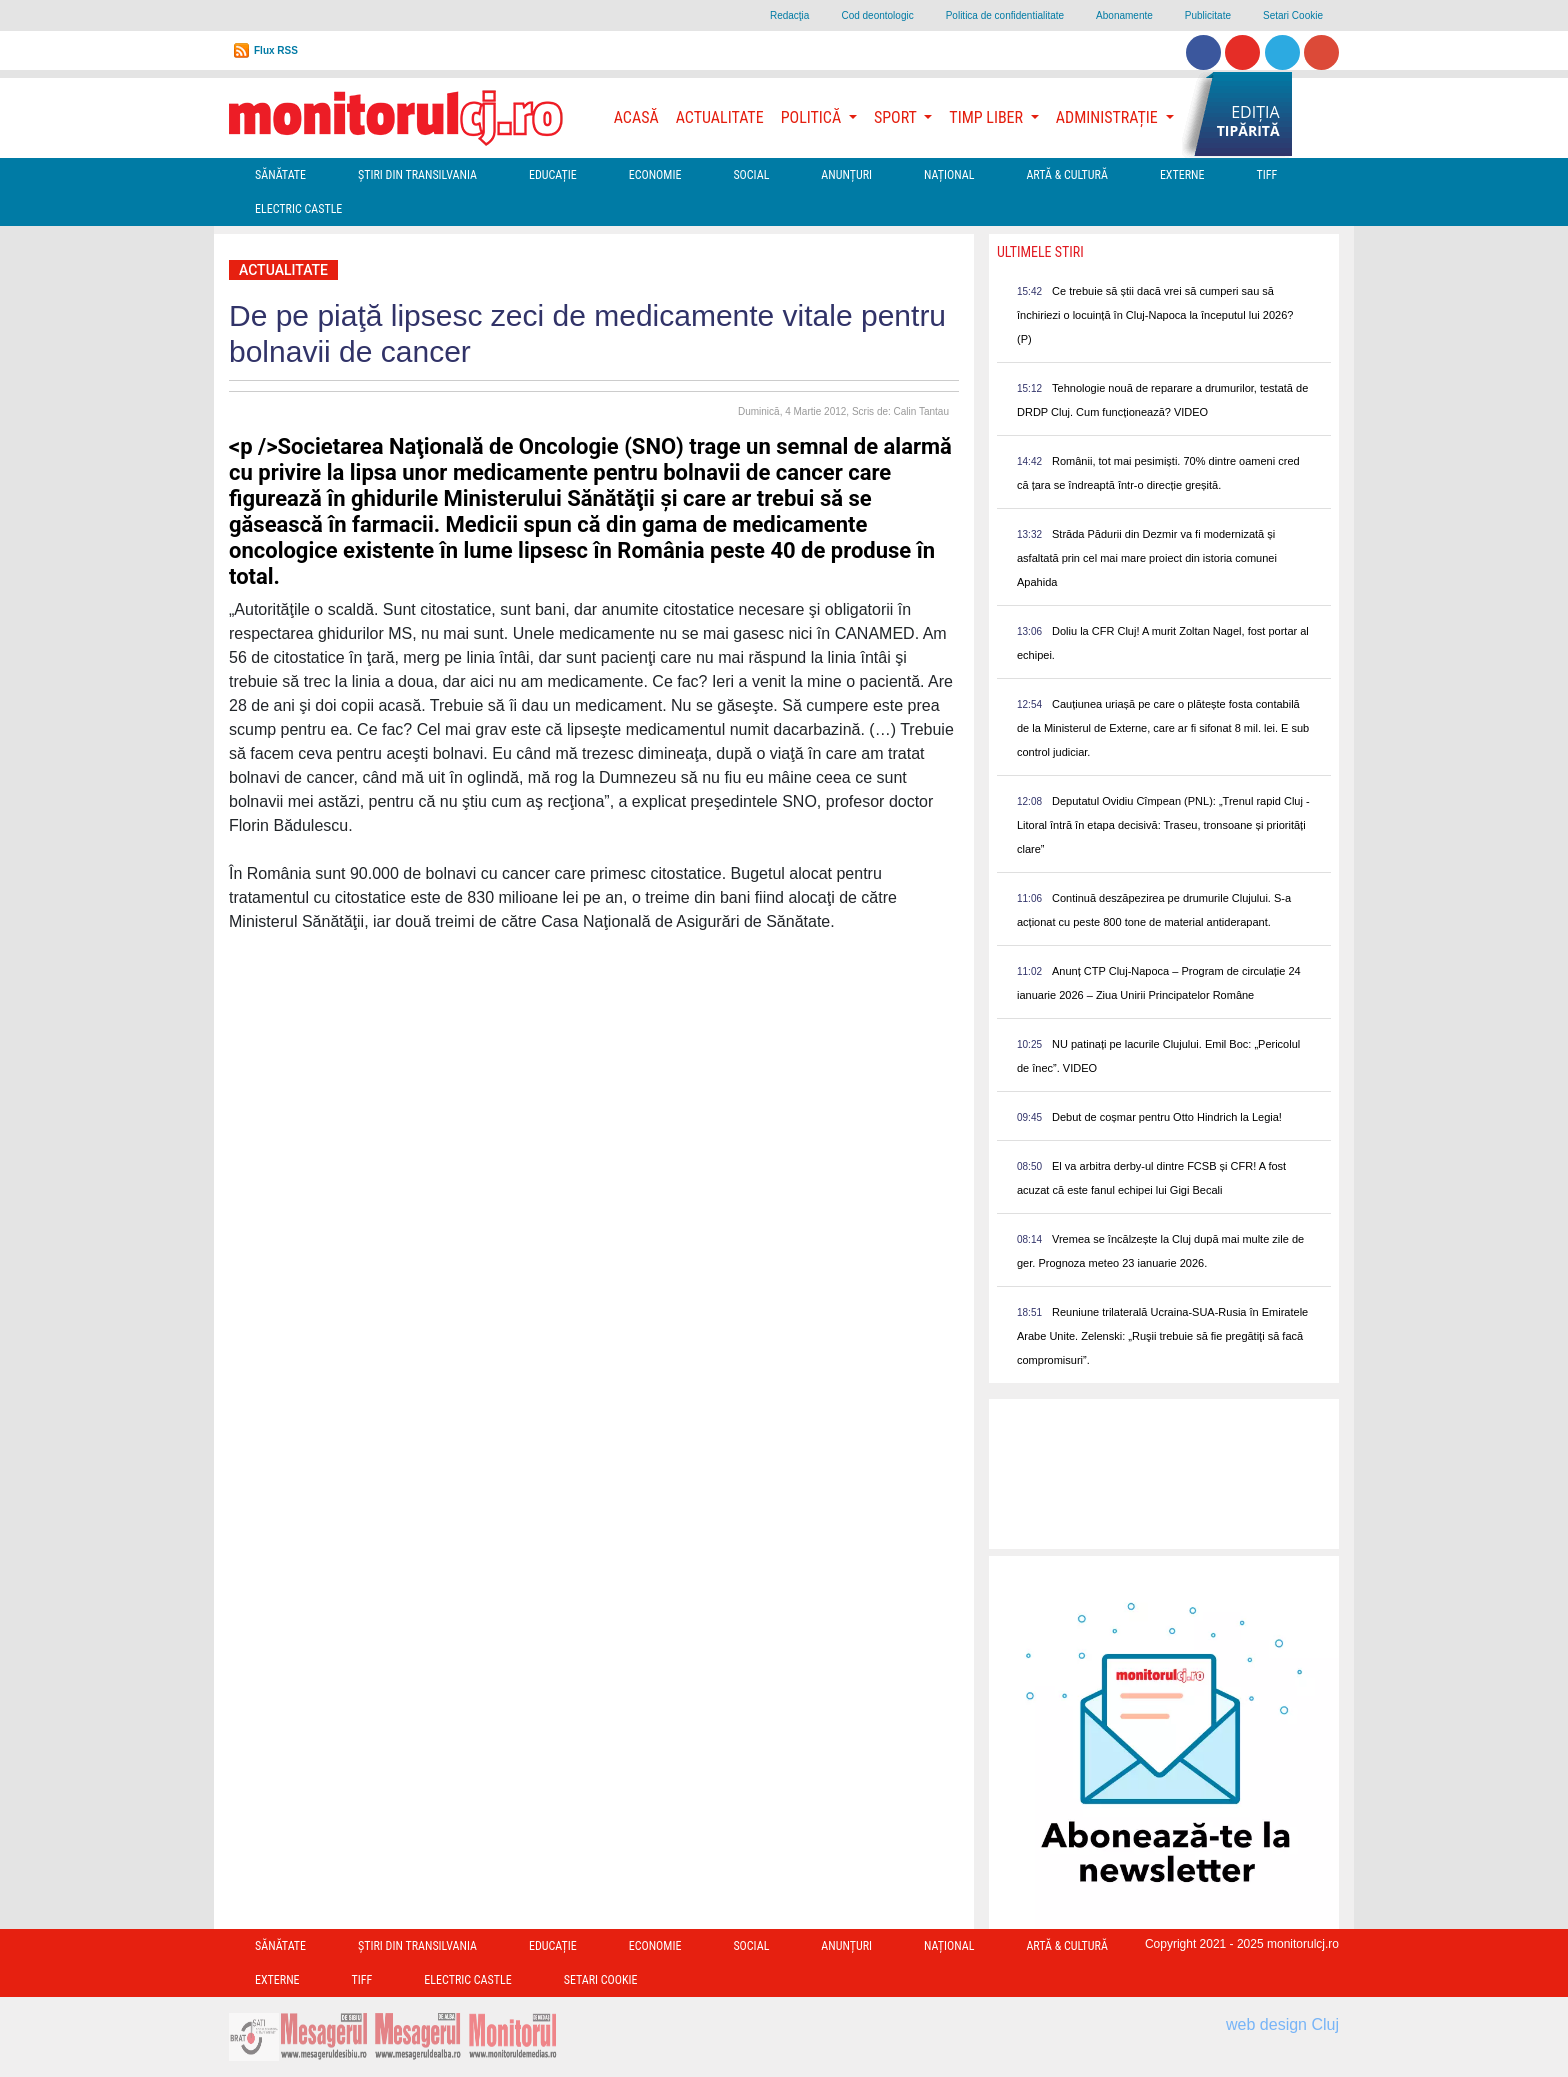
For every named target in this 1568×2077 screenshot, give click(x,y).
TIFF (1266, 175)
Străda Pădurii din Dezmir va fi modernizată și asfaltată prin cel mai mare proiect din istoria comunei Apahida (1147, 558)
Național (949, 175)
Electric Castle (298, 209)
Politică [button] (813, 117)
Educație (553, 175)
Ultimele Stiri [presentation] (1040, 252)
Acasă (636, 117)
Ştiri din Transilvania (417, 175)
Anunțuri (846, 175)
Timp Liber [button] (987, 117)
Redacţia (789, 15)
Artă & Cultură (1066, 175)
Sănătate (280, 175)
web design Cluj (1282, 2024)
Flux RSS (276, 50)
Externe (1182, 175)
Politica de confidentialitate (1005, 15)
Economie (655, 175)
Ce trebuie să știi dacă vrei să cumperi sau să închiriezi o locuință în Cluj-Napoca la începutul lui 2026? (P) (1155, 315)
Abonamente (1124, 15)
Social (751, 175)
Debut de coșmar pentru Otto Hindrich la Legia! (1167, 1117)
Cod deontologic (877, 15)
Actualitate (720, 117)
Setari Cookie (1293, 15)
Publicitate (1208, 15)
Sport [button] (897, 117)
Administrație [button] (1109, 117)
